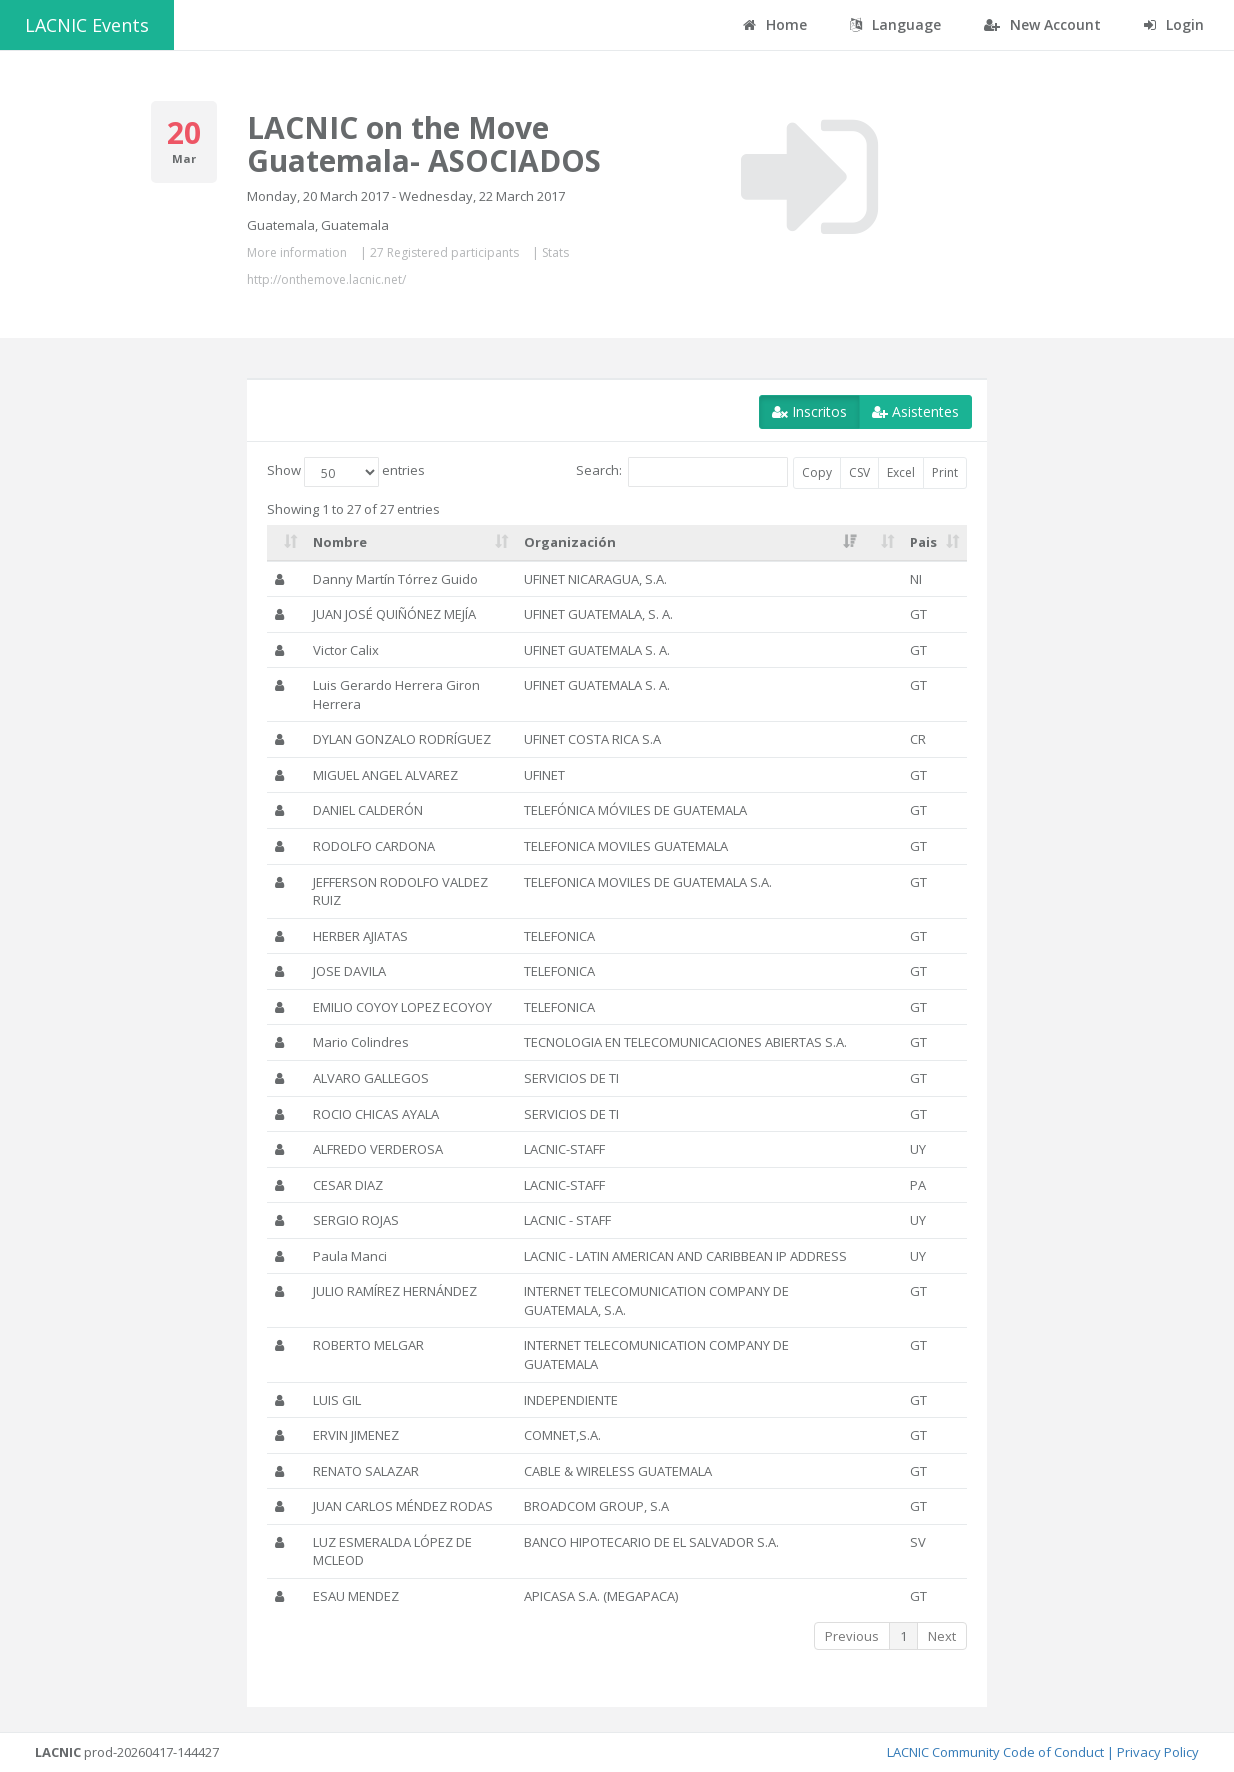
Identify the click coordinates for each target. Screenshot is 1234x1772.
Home (775, 24)
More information (297, 252)
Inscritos (809, 411)
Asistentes (915, 411)
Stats (555, 252)
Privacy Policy (1158, 1752)
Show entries (346, 472)
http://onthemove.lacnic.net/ (326, 279)
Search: (682, 472)
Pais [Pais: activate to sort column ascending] (923, 542)
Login (1174, 24)
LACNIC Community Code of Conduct (995, 1752)
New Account (1042, 24)
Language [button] (895, 24)
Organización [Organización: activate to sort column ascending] (570, 542)
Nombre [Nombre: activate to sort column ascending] (340, 542)
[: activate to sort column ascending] (286, 543)
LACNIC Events (87, 25)
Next (942, 1636)
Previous (852, 1636)
